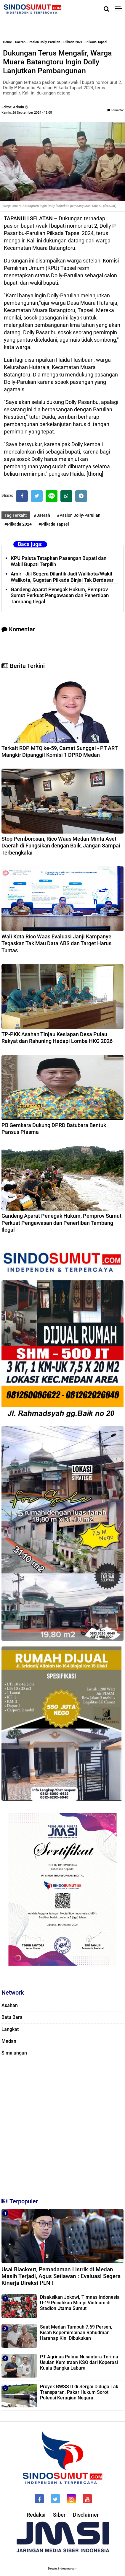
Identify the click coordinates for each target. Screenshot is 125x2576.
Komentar (115, 110)
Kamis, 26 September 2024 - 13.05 (26, 113)
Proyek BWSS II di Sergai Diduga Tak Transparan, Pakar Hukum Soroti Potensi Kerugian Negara (79, 2392)
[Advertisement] (62, 2125)
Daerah (20, 42)
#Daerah (42, 515)
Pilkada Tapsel (96, 42)
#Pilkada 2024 (18, 524)
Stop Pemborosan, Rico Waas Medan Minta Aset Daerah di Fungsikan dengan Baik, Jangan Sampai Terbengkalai (60, 846)
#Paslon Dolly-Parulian (78, 515)
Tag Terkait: (15, 515)
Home (7, 42)
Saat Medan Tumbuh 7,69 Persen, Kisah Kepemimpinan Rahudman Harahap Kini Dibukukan (76, 2332)
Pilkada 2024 (72, 42)
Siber (59, 2515)
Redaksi (36, 2515)
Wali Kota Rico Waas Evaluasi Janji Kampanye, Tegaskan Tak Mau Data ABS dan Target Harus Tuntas (57, 943)
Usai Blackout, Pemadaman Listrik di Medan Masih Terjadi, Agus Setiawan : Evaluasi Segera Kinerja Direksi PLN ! (61, 2276)
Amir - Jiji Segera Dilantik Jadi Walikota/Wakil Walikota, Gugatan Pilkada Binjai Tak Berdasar (62, 577)
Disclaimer (86, 2515)
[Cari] (106, 8)
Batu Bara (12, 2017)
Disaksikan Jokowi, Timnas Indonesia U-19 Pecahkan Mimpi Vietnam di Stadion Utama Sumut (80, 2302)
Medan (8, 2041)
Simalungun (14, 2053)
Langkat (10, 2029)
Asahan (9, 2005)
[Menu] (120, 9)
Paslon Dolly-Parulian (44, 42)
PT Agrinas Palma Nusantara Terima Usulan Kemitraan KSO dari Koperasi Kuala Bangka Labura (79, 2362)
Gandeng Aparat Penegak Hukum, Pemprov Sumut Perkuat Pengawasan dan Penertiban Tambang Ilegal (60, 595)
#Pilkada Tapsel (54, 524)
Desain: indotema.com (62, 2568)
